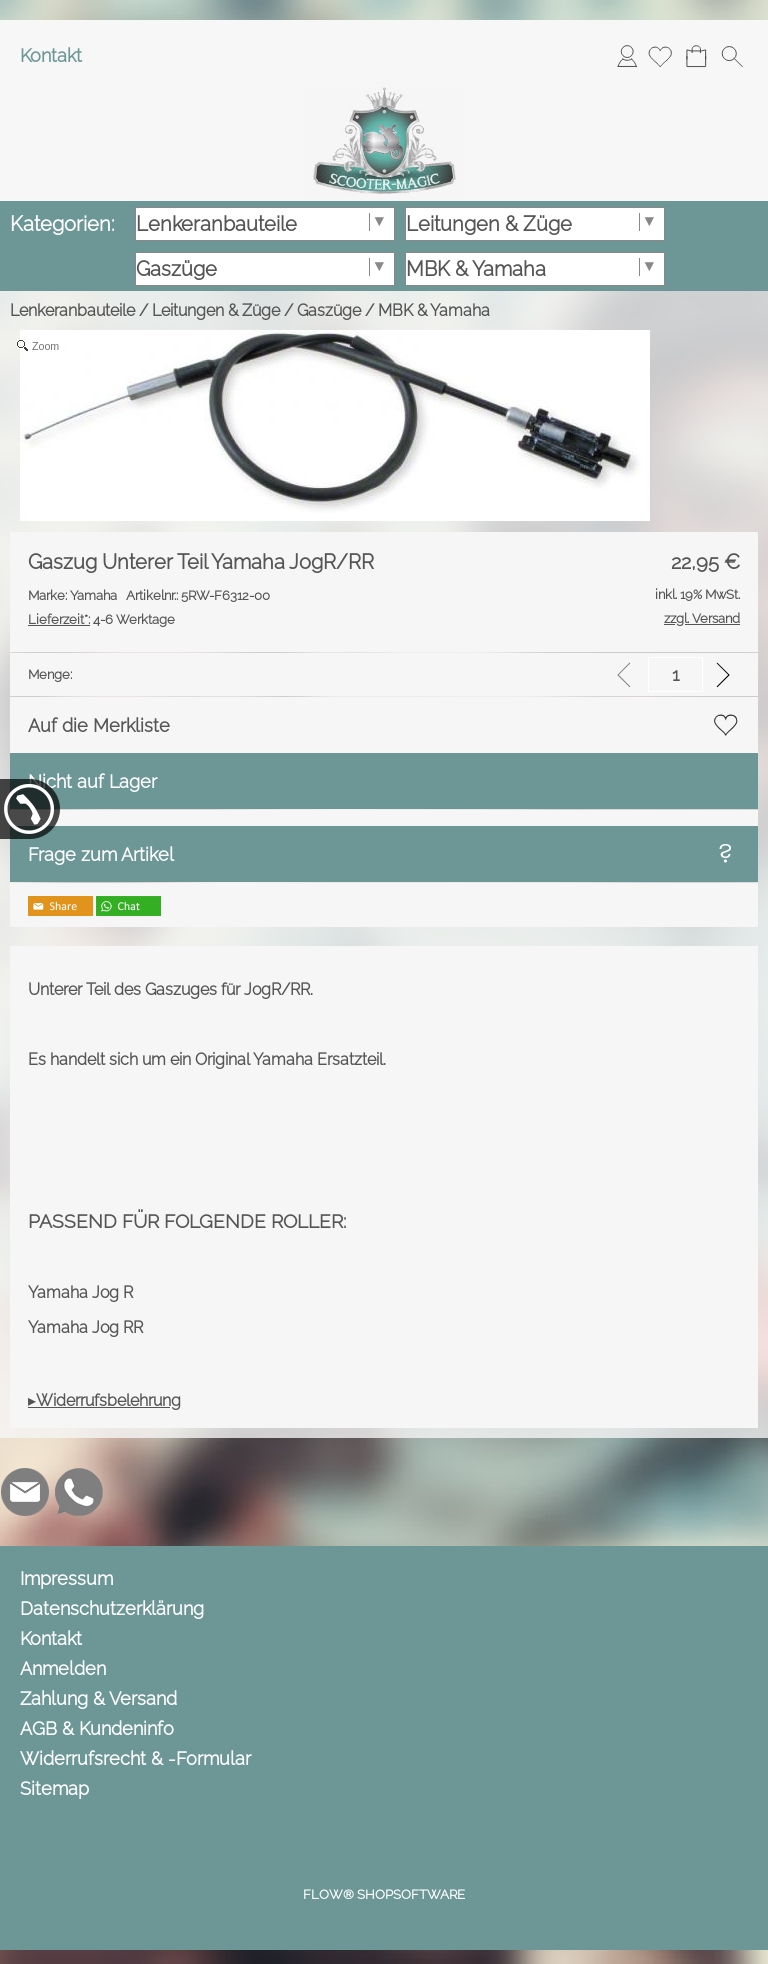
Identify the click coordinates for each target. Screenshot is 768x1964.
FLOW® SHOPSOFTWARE (384, 1894)
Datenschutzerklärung (112, 1608)
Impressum (66, 1578)
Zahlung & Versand (98, 1698)
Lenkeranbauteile (72, 310)
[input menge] (675, 674)
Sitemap (54, 1788)
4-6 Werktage (101, 619)
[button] (732, 56)
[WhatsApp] (79, 1492)
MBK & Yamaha (434, 310)
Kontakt (51, 55)
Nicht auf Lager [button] (92, 781)
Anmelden (627, 55)
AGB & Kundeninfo (97, 1728)
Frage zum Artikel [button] (101, 854)
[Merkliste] (660, 56)
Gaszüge (329, 310)
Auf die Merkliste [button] (99, 725)
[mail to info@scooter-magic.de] (25, 1492)
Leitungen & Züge (216, 310)
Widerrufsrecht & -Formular (135, 1758)
